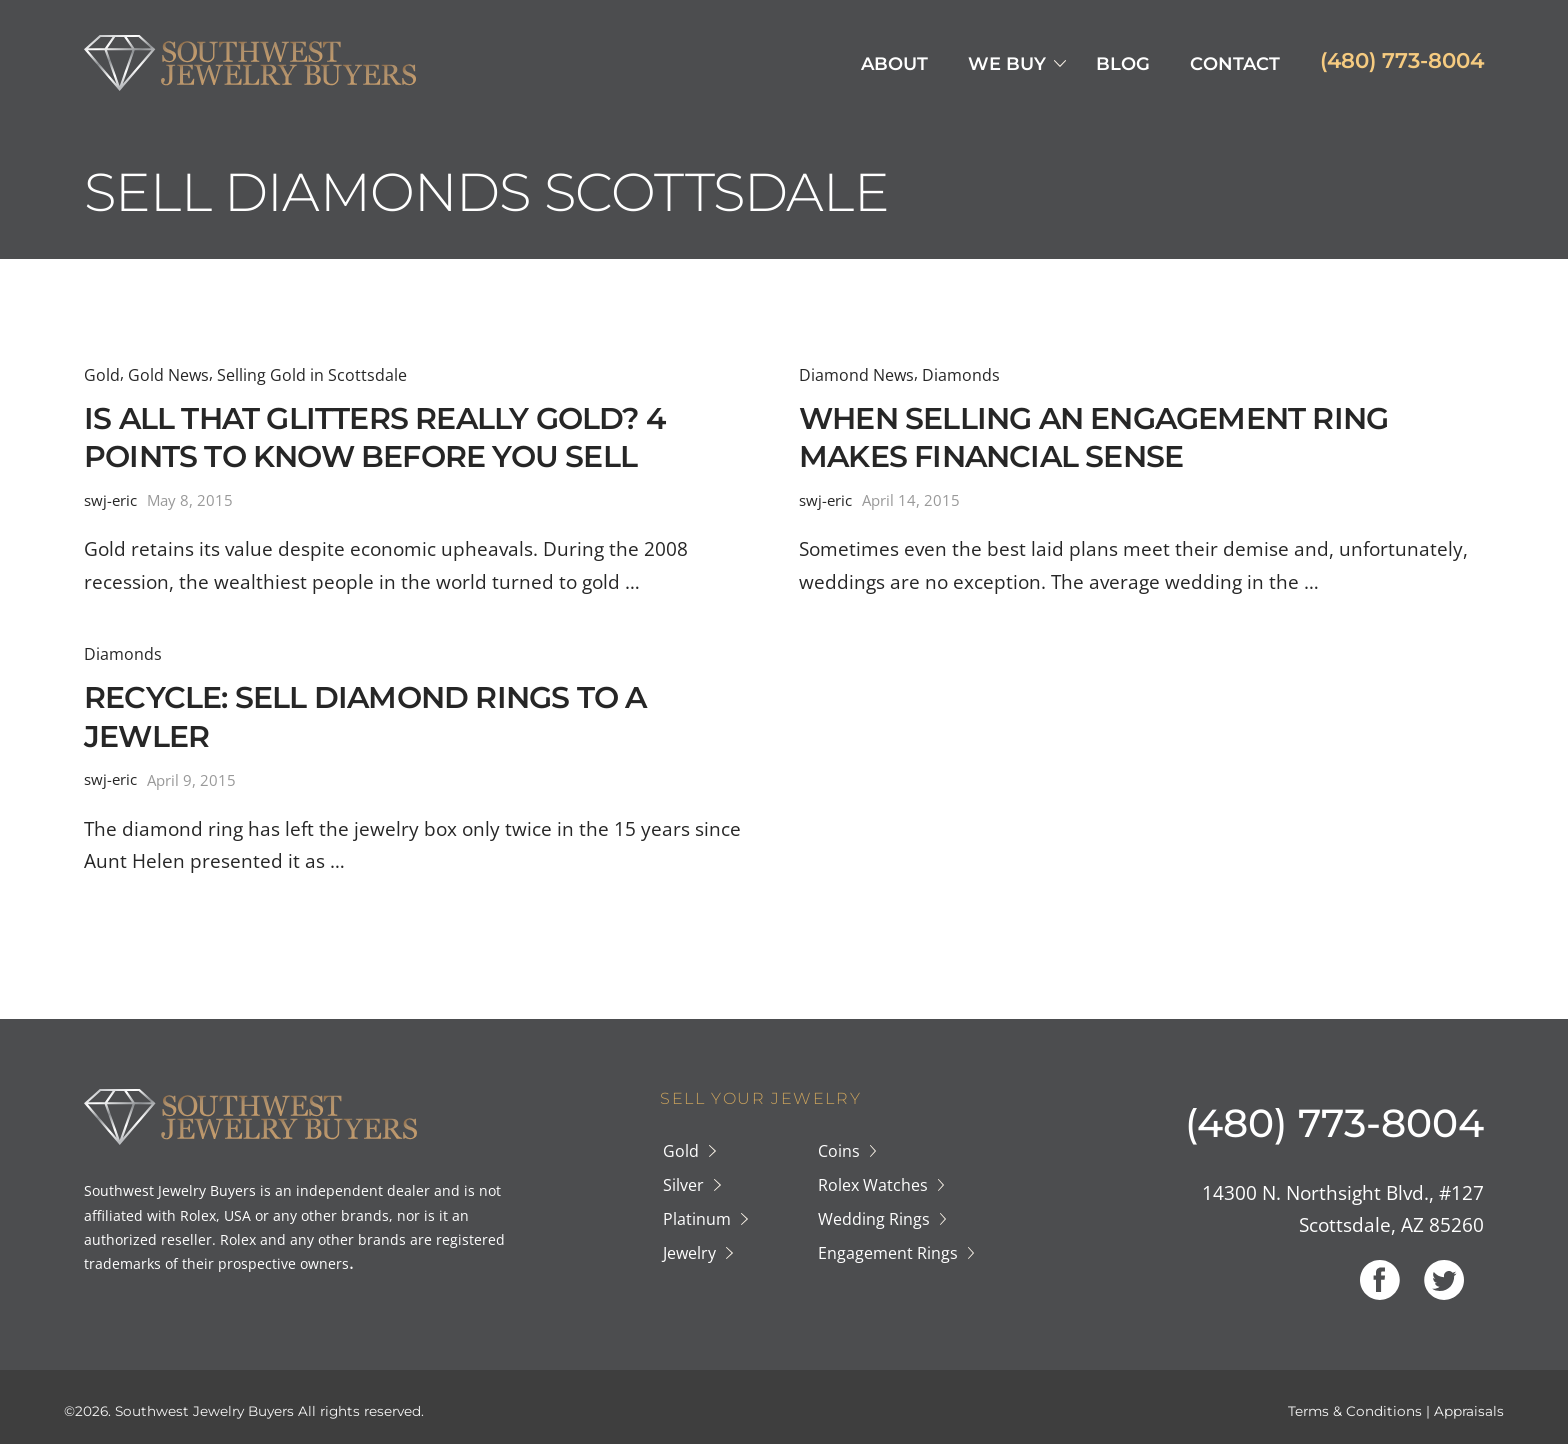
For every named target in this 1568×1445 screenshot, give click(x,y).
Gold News (168, 375)
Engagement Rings (888, 1253)
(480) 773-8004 (1402, 60)
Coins (839, 1151)
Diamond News (856, 375)
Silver (683, 1185)
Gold (102, 375)
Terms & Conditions (1355, 1411)
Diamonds (961, 375)
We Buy (1007, 64)
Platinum (697, 1219)
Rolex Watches (873, 1185)
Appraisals (1469, 1411)
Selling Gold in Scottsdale (312, 375)
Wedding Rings (874, 1219)
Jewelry (689, 1253)
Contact (1235, 64)
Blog (1123, 64)
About (894, 64)
